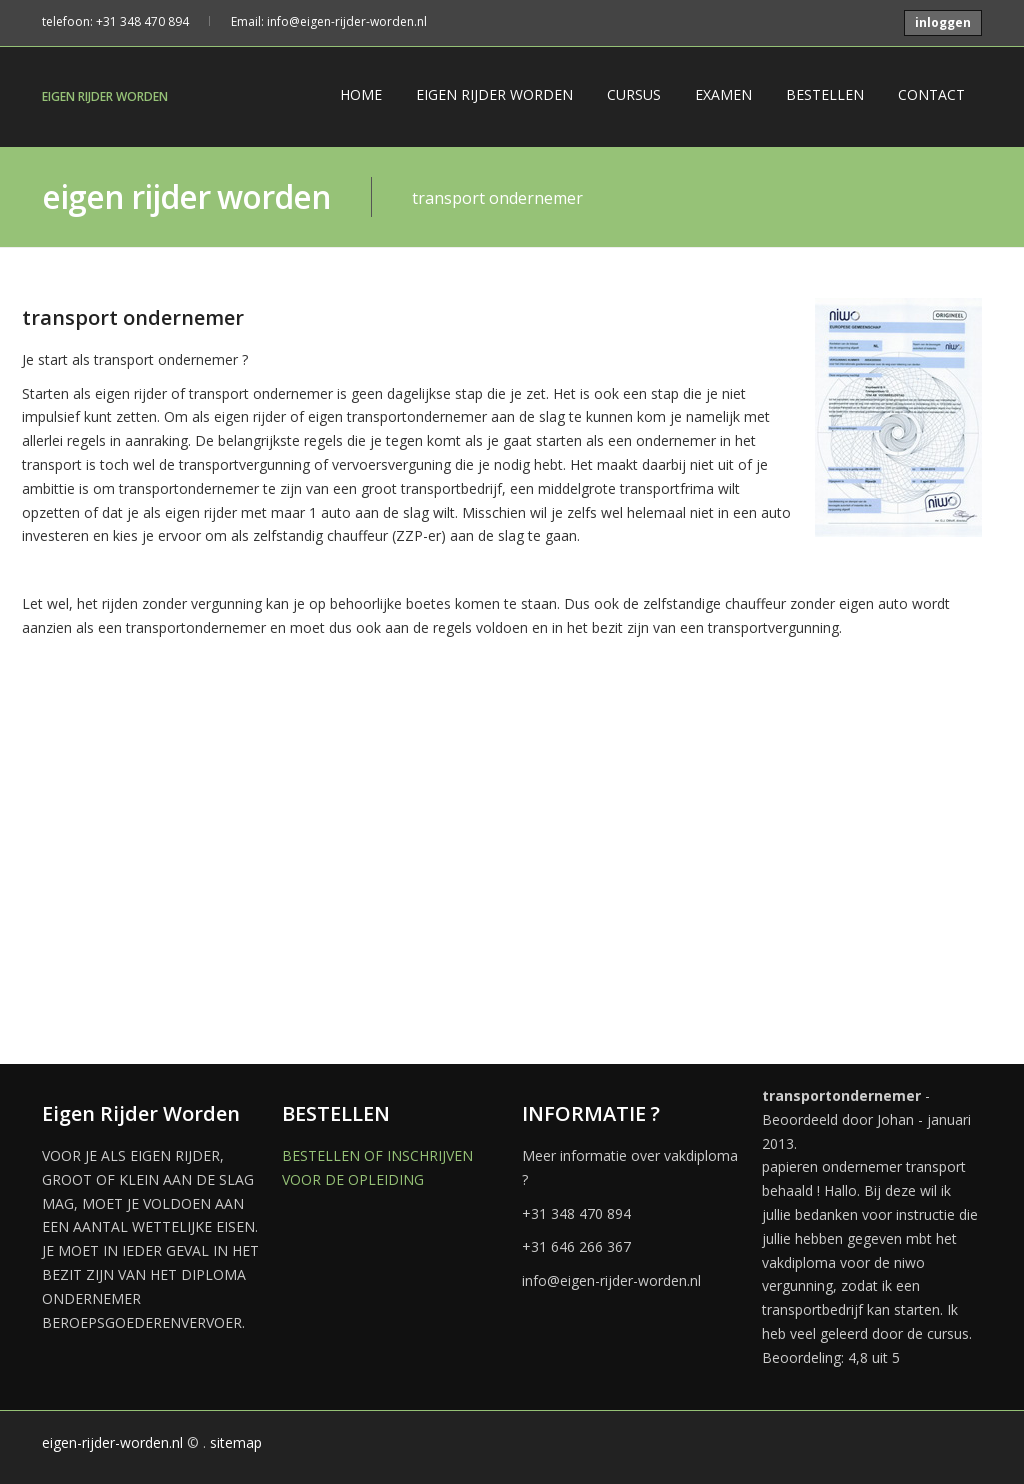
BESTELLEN (825, 94)
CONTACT (931, 94)
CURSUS (634, 94)
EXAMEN (723, 94)
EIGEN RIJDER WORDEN (105, 96)
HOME (361, 94)
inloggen (943, 22)
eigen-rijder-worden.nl (112, 1442)
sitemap (236, 1442)
